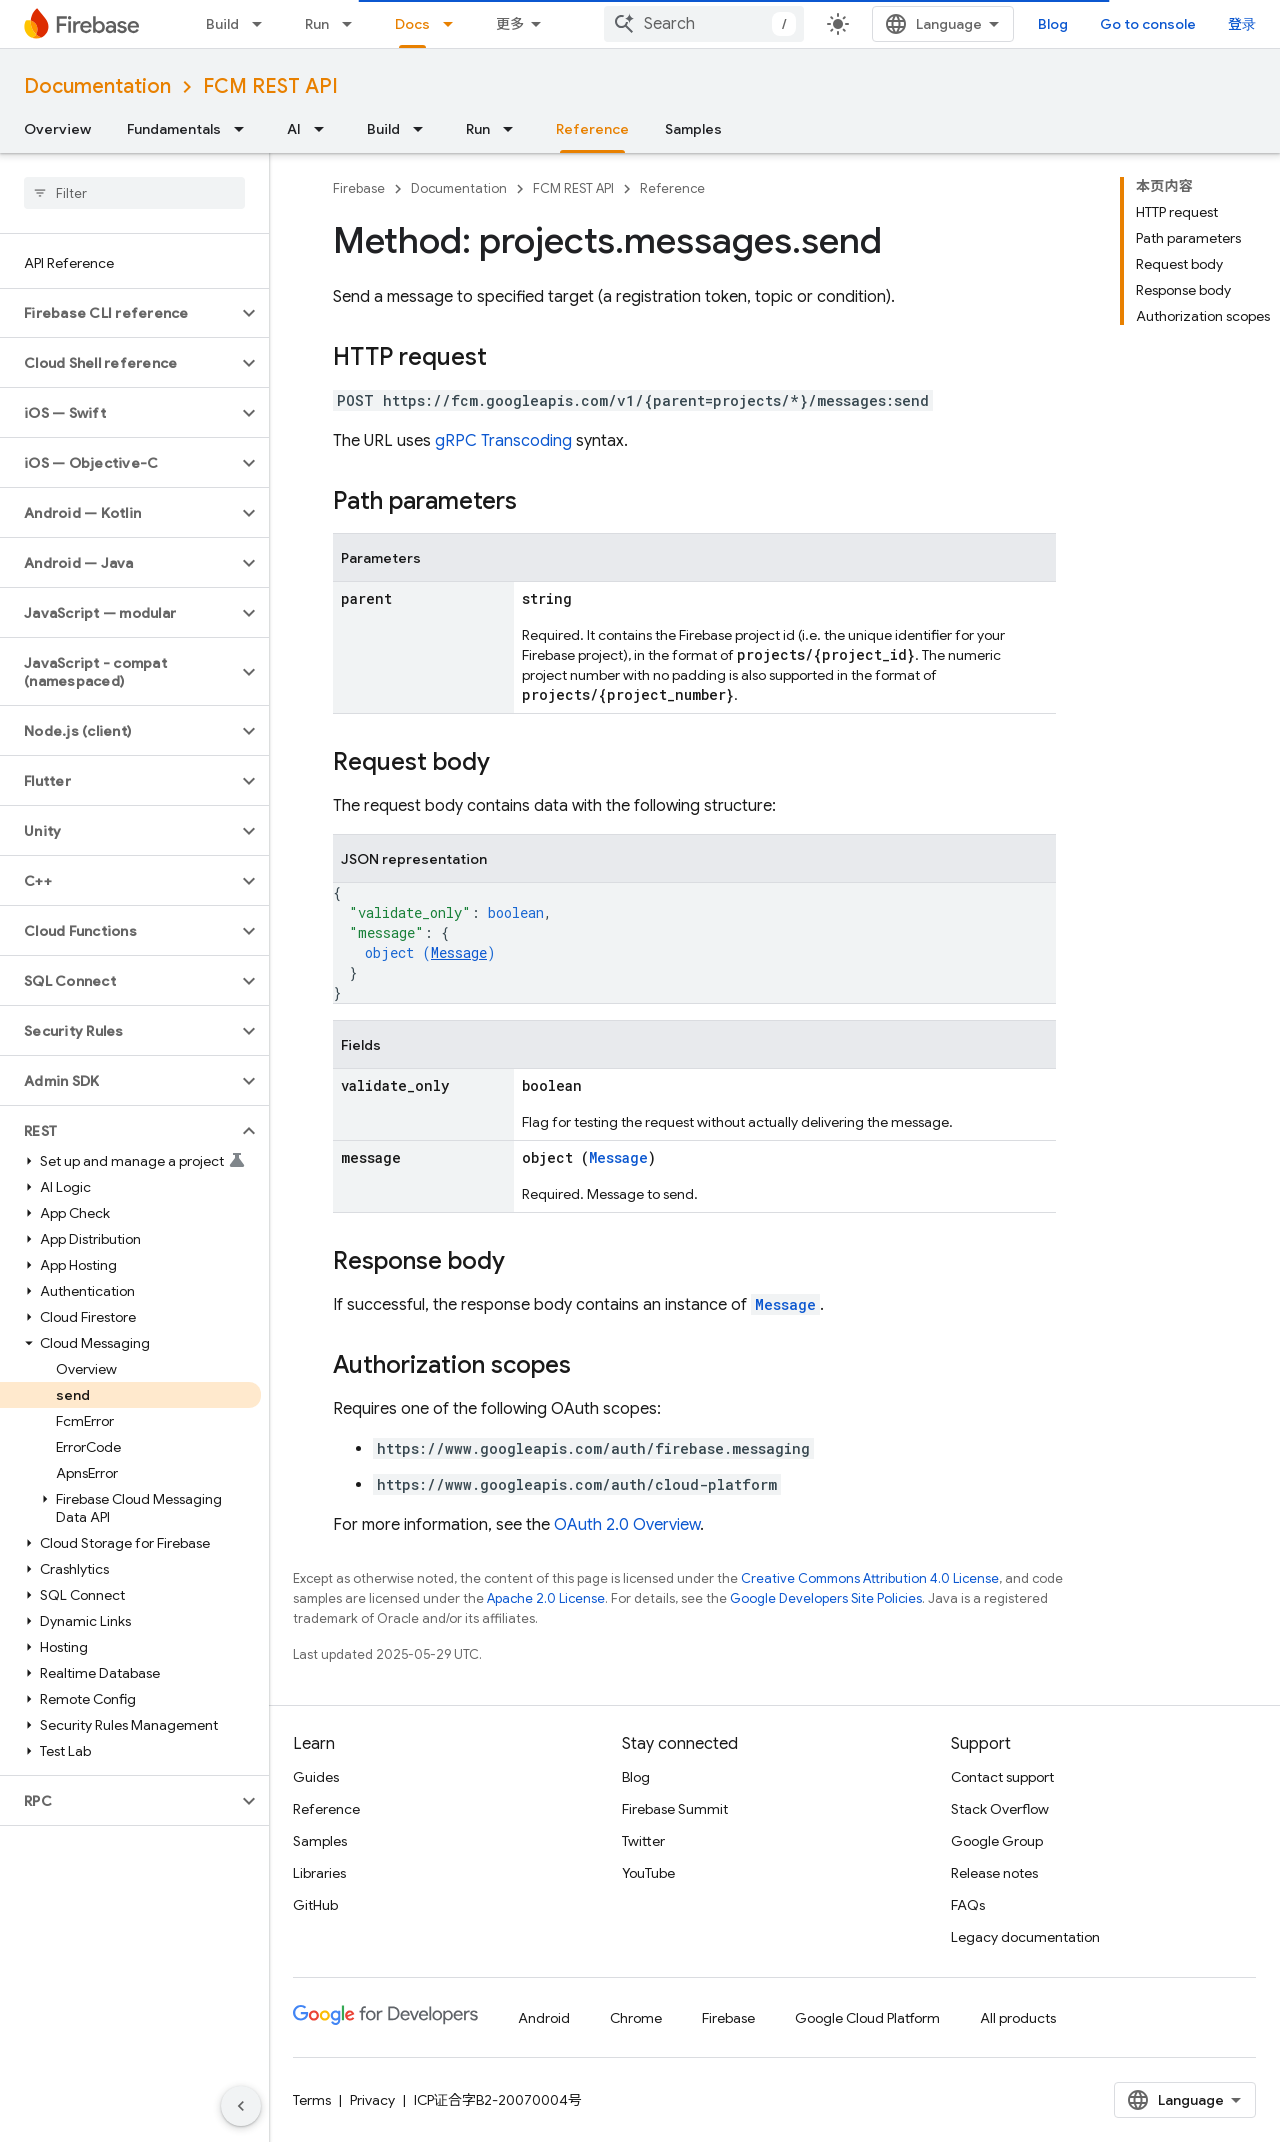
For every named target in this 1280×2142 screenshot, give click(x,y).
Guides (316, 1777)
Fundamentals (174, 129)
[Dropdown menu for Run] (353, 24)
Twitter (643, 1841)
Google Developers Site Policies (826, 1598)
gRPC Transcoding (503, 441)
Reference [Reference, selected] (592, 129)
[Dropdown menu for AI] (325, 129)
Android (544, 2018)
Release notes (994, 1873)
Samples (693, 129)
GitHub (315, 1905)
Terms (312, 2100)
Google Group (997, 1841)
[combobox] (890, 24)
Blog (1097, 24)
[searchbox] (134, 193)
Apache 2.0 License (546, 1598)
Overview (57, 129)
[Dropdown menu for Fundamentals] (245, 129)
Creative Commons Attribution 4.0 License (870, 1578)
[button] (118, 313)
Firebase (359, 188)
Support (705, 24)
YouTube (648, 1873)
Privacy (372, 2100)
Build (222, 24)
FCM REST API (270, 86)
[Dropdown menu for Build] (263, 24)
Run (317, 24)
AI (294, 129)
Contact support (1002, 1777)
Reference (672, 188)
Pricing (517, 24)
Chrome (636, 2018)
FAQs (968, 1905)
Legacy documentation (1025, 1937)
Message (459, 952)
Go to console (1192, 24)
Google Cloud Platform (867, 2018)
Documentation (97, 86)
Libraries (319, 1873)
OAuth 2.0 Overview (627, 1525)
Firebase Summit (675, 1809)
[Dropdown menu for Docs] (636, 24)
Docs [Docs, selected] (594, 24)
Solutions (426, 24)
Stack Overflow (1000, 1809)
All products (1018, 2018)
